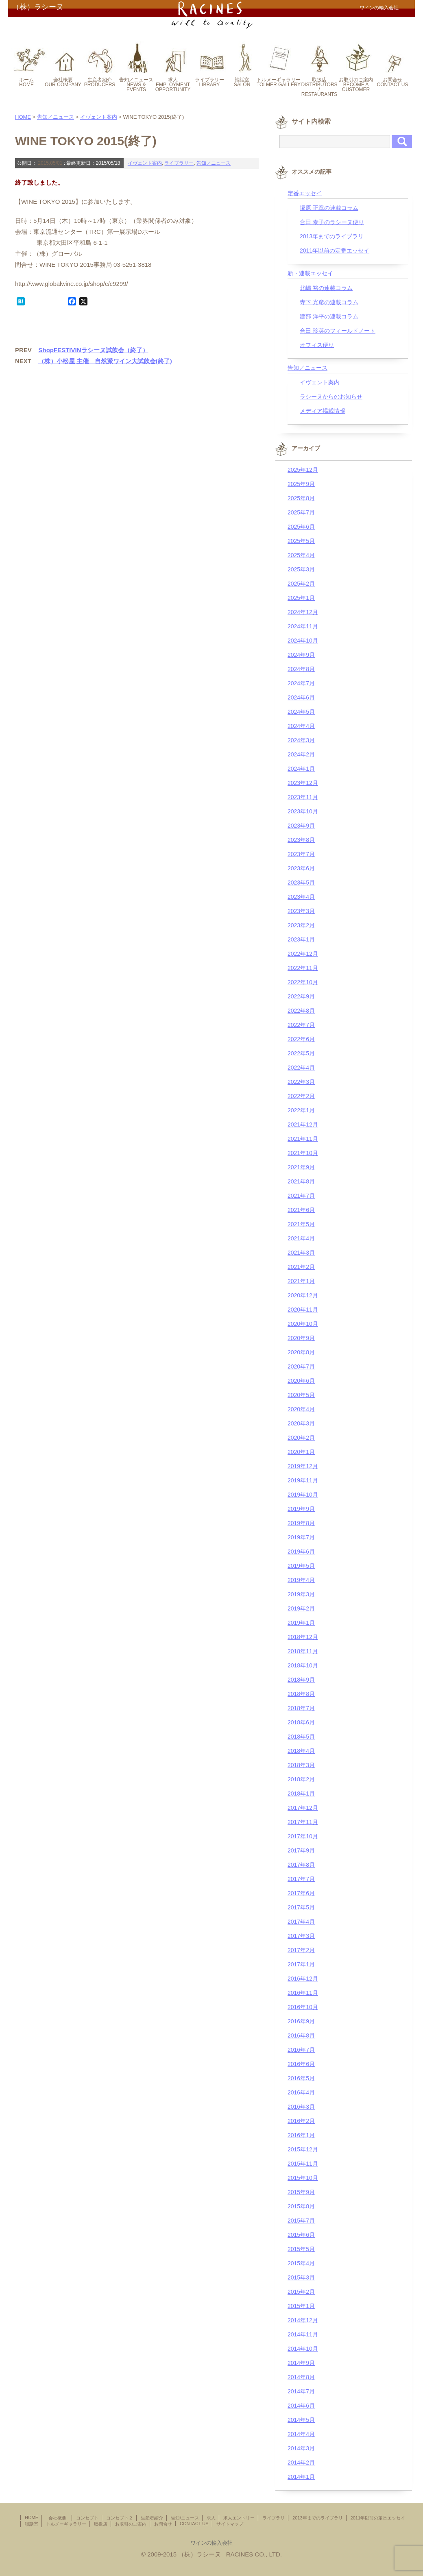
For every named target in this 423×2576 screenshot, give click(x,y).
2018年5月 (301, 1736)
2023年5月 (301, 882)
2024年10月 (303, 640)
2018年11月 (303, 1651)
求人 (211, 2517)
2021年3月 (301, 1252)
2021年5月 (301, 1224)
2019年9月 (301, 1509)
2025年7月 (301, 512)
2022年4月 (301, 1067)
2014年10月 (303, 2348)
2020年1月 (301, 1452)
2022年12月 (303, 953)
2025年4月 (301, 555)
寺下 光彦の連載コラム (329, 302)
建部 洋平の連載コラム (329, 316)
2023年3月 (301, 911)
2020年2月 (301, 1437)
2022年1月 (301, 1110)
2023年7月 (301, 854)
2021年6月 (301, 1210)
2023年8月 (301, 840)
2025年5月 (301, 541)
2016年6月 (301, 2064)
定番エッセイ (305, 193)
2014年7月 (301, 2391)
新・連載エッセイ (310, 273)
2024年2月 (301, 754)
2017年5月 (301, 1907)
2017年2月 (301, 1950)
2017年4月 (301, 1921)
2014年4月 (301, 2434)
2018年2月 (301, 1779)
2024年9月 (301, 655)
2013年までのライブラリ (332, 236)
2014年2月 (301, 2462)
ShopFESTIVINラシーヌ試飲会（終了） (93, 350)
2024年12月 (303, 612)
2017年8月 (301, 1864)
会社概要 (59, 2517)
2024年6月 (301, 697)
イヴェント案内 (98, 117)
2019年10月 (303, 1494)
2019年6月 (301, 1551)
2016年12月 (303, 1978)
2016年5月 (301, 2078)
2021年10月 (303, 1153)
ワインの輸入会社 (211, 2543)
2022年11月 (303, 968)
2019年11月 (303, 1480)
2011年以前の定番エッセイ (334, 250)
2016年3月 (301, 2106)
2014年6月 (301, 2405)
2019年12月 (303, 1466)
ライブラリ (273, 2517)
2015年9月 (301, 2192)
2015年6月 (301, 2235)
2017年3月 (301, 1936)
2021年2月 (301, 1267)
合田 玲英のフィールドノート (337, 330)
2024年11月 (303, 626)
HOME (23, 117)
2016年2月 (301, 2121)
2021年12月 (303, 1124)
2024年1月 (301, 768)
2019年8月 (301, 1523)
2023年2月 (301, 925)
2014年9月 (301, 2363)
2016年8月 (301, 2035)
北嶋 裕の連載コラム (326, 288)
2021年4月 (301, 1238)
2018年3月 (301, 1765)
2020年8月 (301, 1352)
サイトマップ (229, 2524)
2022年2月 (301, 1096)
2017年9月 (301, 1850)
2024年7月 (301, 683)
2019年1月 (301, 1622)
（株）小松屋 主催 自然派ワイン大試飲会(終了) (105, 360)
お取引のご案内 (130, 2524)
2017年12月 (303, 1808)
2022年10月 (303, 982)
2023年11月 (303, 797)
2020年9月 (301, 1338)
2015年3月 (301, 2277)
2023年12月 (303, 783)
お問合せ (163, 2524)
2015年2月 (301, 2291)
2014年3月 (301, 2448)
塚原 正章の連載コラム (329, 208)
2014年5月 (301, 2420)
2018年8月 (301, 1694)
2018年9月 (301, 1679)
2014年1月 (301, 2477)
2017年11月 (303, 1822)
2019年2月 (301, 1608)
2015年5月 (301, 2249)
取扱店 (100, 2524)
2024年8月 (301, 669)
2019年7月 (301, 1537)
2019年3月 (301, 1594)
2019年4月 (301, 1580)
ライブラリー (179, 163)
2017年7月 (301, 1879)
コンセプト (87, 2517)
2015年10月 (303, 2178)
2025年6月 (301, 526)
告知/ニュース (185, 2517)
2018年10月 (303, 1665)
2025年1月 (301, 598)
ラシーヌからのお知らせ (331, 396)
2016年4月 (301, 2092)
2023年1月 (301, 939)
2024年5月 (301, 711)
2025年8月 (301, 498)
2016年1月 (301, 2135)
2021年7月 (301, 1195)
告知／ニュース (55, 117)
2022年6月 (301, 1039)
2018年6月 (301, 1722)
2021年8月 (301, 1181)
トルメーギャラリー (66, 2524)
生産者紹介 (152, 2517)
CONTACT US (194, 2523)
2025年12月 (303, 469)
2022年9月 (301, 996)
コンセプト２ (119, 2517)
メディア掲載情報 (322, 411)
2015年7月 (301, 2220)
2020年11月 (303, 1309)
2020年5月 (301, 1395)
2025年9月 (301, 484)
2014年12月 (303, 2320)
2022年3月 (301, 1082)
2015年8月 (301, 2206)
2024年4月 (301, 726)
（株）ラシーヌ (37, 7)
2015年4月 (301, 2263)
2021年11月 (303, 1138)
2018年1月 (301, 1793)
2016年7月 (301, 2049)
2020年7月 (301, 1366)
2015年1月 (301, 2306)
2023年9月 (301, 825)
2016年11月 (303, 1993)
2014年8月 (301, 2377)
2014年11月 (303, 2334)
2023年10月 (303, 811)
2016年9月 (301, 2021)
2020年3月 (301, 1423)
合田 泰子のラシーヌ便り (332, 222)
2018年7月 (301, 1708)
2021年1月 (301, 1281)
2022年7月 (301, 1025)
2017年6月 (301, 1893)
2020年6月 (301, 1380)
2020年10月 (303, 1324)
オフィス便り (317, 345)
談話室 (31, 2524)
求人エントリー (239, 2517)
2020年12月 (303, 1295)
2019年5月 (301, 1566)
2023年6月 (301, 868)
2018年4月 (301, 1751)
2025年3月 (301, 569)
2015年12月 (303, 2149)
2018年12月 (303, 1637)
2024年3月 (301, 740)
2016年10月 (303, 2007)
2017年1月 (301, 1964)
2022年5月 (301, 1053)
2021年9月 (301, 1167)
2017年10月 (303, 1836)
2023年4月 (301, 897)
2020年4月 (301, 1409)
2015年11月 (303, 2163)
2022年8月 (301, 1010)
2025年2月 (301, 583)
